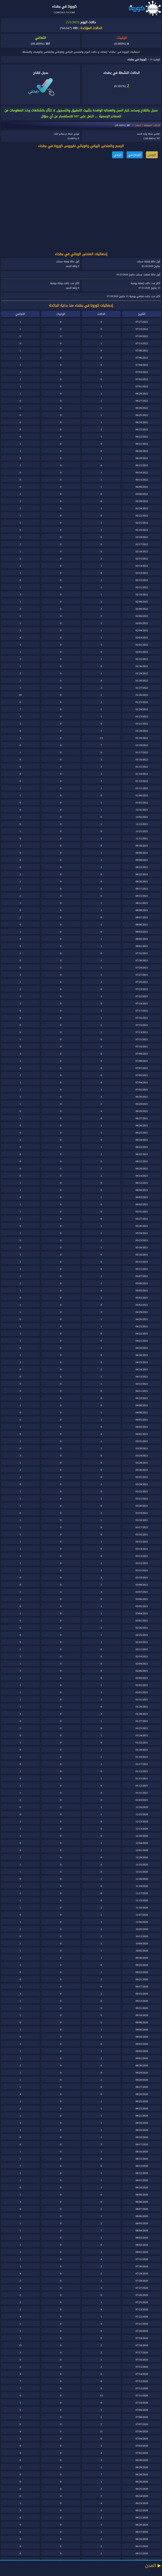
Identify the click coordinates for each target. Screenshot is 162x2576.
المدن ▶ (153, 2565)
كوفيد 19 (155, 59)
